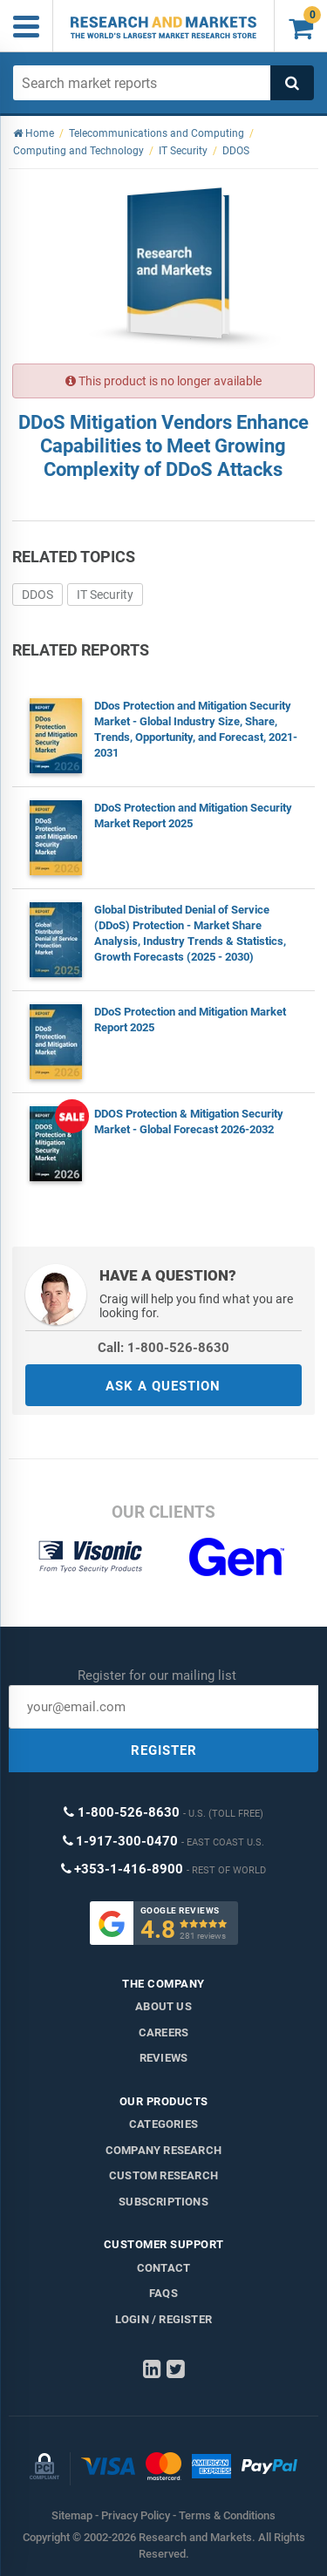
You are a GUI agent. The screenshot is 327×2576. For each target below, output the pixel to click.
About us (163, 2006)
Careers (163, 2032)
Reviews (163, 2057)
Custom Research (163, 2175)
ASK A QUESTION (163, 1386)
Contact (163, 2267)
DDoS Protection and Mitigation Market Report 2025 (190, 1019)
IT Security (105, 595)
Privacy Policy (135, 2515)
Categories (163, 2124)
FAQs (163, 2293)
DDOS (37, 595)
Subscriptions (163, 2201)
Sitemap (71, 2515)
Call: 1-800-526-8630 (163, 1348)
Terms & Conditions (227, 2515)
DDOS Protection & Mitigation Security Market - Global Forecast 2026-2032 (188, 1121)
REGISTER (164, 1750)
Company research (163, 2150)
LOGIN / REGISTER (163, 2319)
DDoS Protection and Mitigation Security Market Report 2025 (193, 815)
